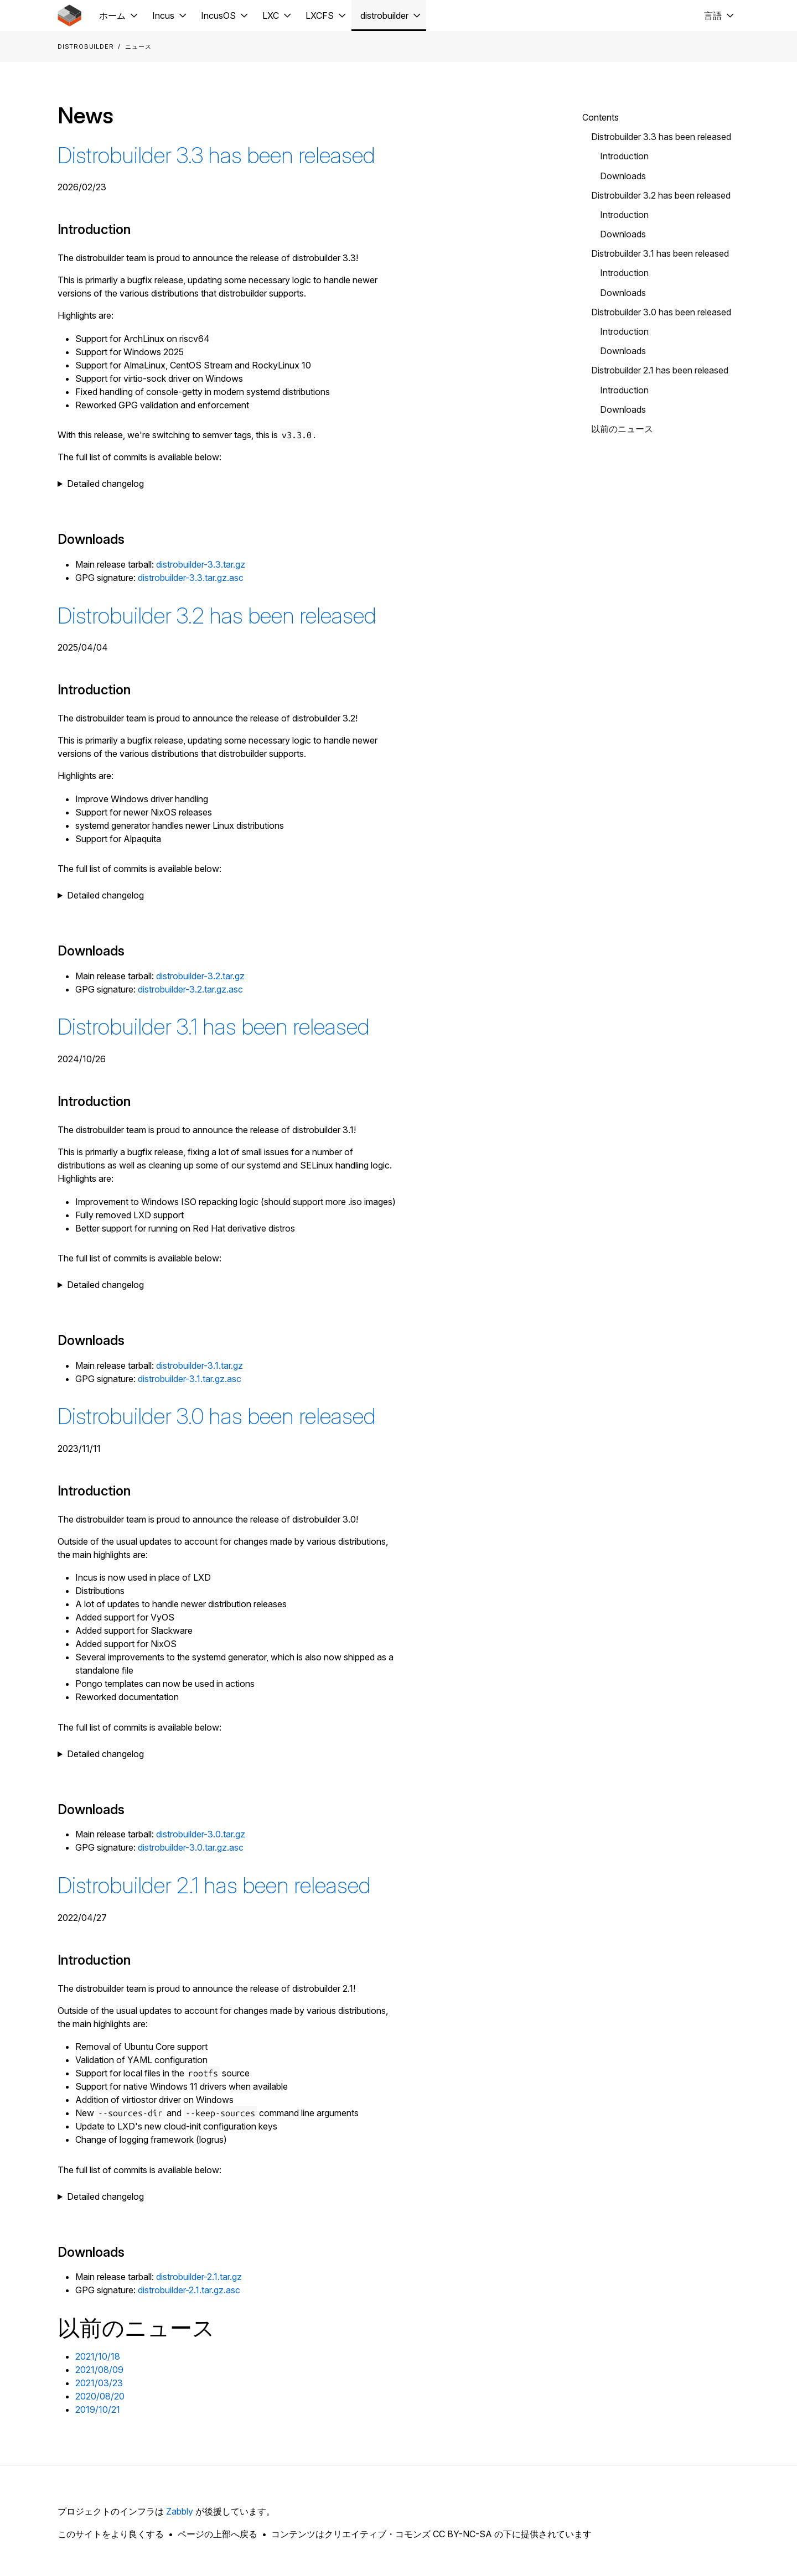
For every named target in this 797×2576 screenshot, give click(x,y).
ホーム (112, 15)
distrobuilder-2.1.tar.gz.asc (189, 2289)
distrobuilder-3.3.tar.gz (200, 564)
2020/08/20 (100, 2396)
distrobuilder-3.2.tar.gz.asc (190, 989)
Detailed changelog (105, 483)
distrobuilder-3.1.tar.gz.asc (189, 1378)
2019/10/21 (97, 2409)
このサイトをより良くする (111, 2533)
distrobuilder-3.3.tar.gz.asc (191, 577)
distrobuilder (384, 15)
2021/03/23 (99, 2382)
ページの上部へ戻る (217, 2533)
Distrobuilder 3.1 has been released (214, 1026)
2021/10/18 (97, 2356)
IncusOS (218, 15)
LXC (270, 15)
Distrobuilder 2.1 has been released (214, 1885)
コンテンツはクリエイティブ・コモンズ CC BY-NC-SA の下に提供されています (431, 2533)
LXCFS (320, 15)
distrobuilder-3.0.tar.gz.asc (191, 1847)
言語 (713, 15)
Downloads (623, 175)
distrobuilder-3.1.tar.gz (199, 1365)
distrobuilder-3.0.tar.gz (200, 1834)
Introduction (624, 156)
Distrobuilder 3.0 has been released (217, 1416)
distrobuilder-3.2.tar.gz (200, 975)
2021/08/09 (99, 2369)
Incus (163, 15)
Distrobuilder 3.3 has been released (216, 155)
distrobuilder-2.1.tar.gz (199, 2276)
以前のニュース (622, 428)
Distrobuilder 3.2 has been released (217, 615)
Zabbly (179, 2511)
